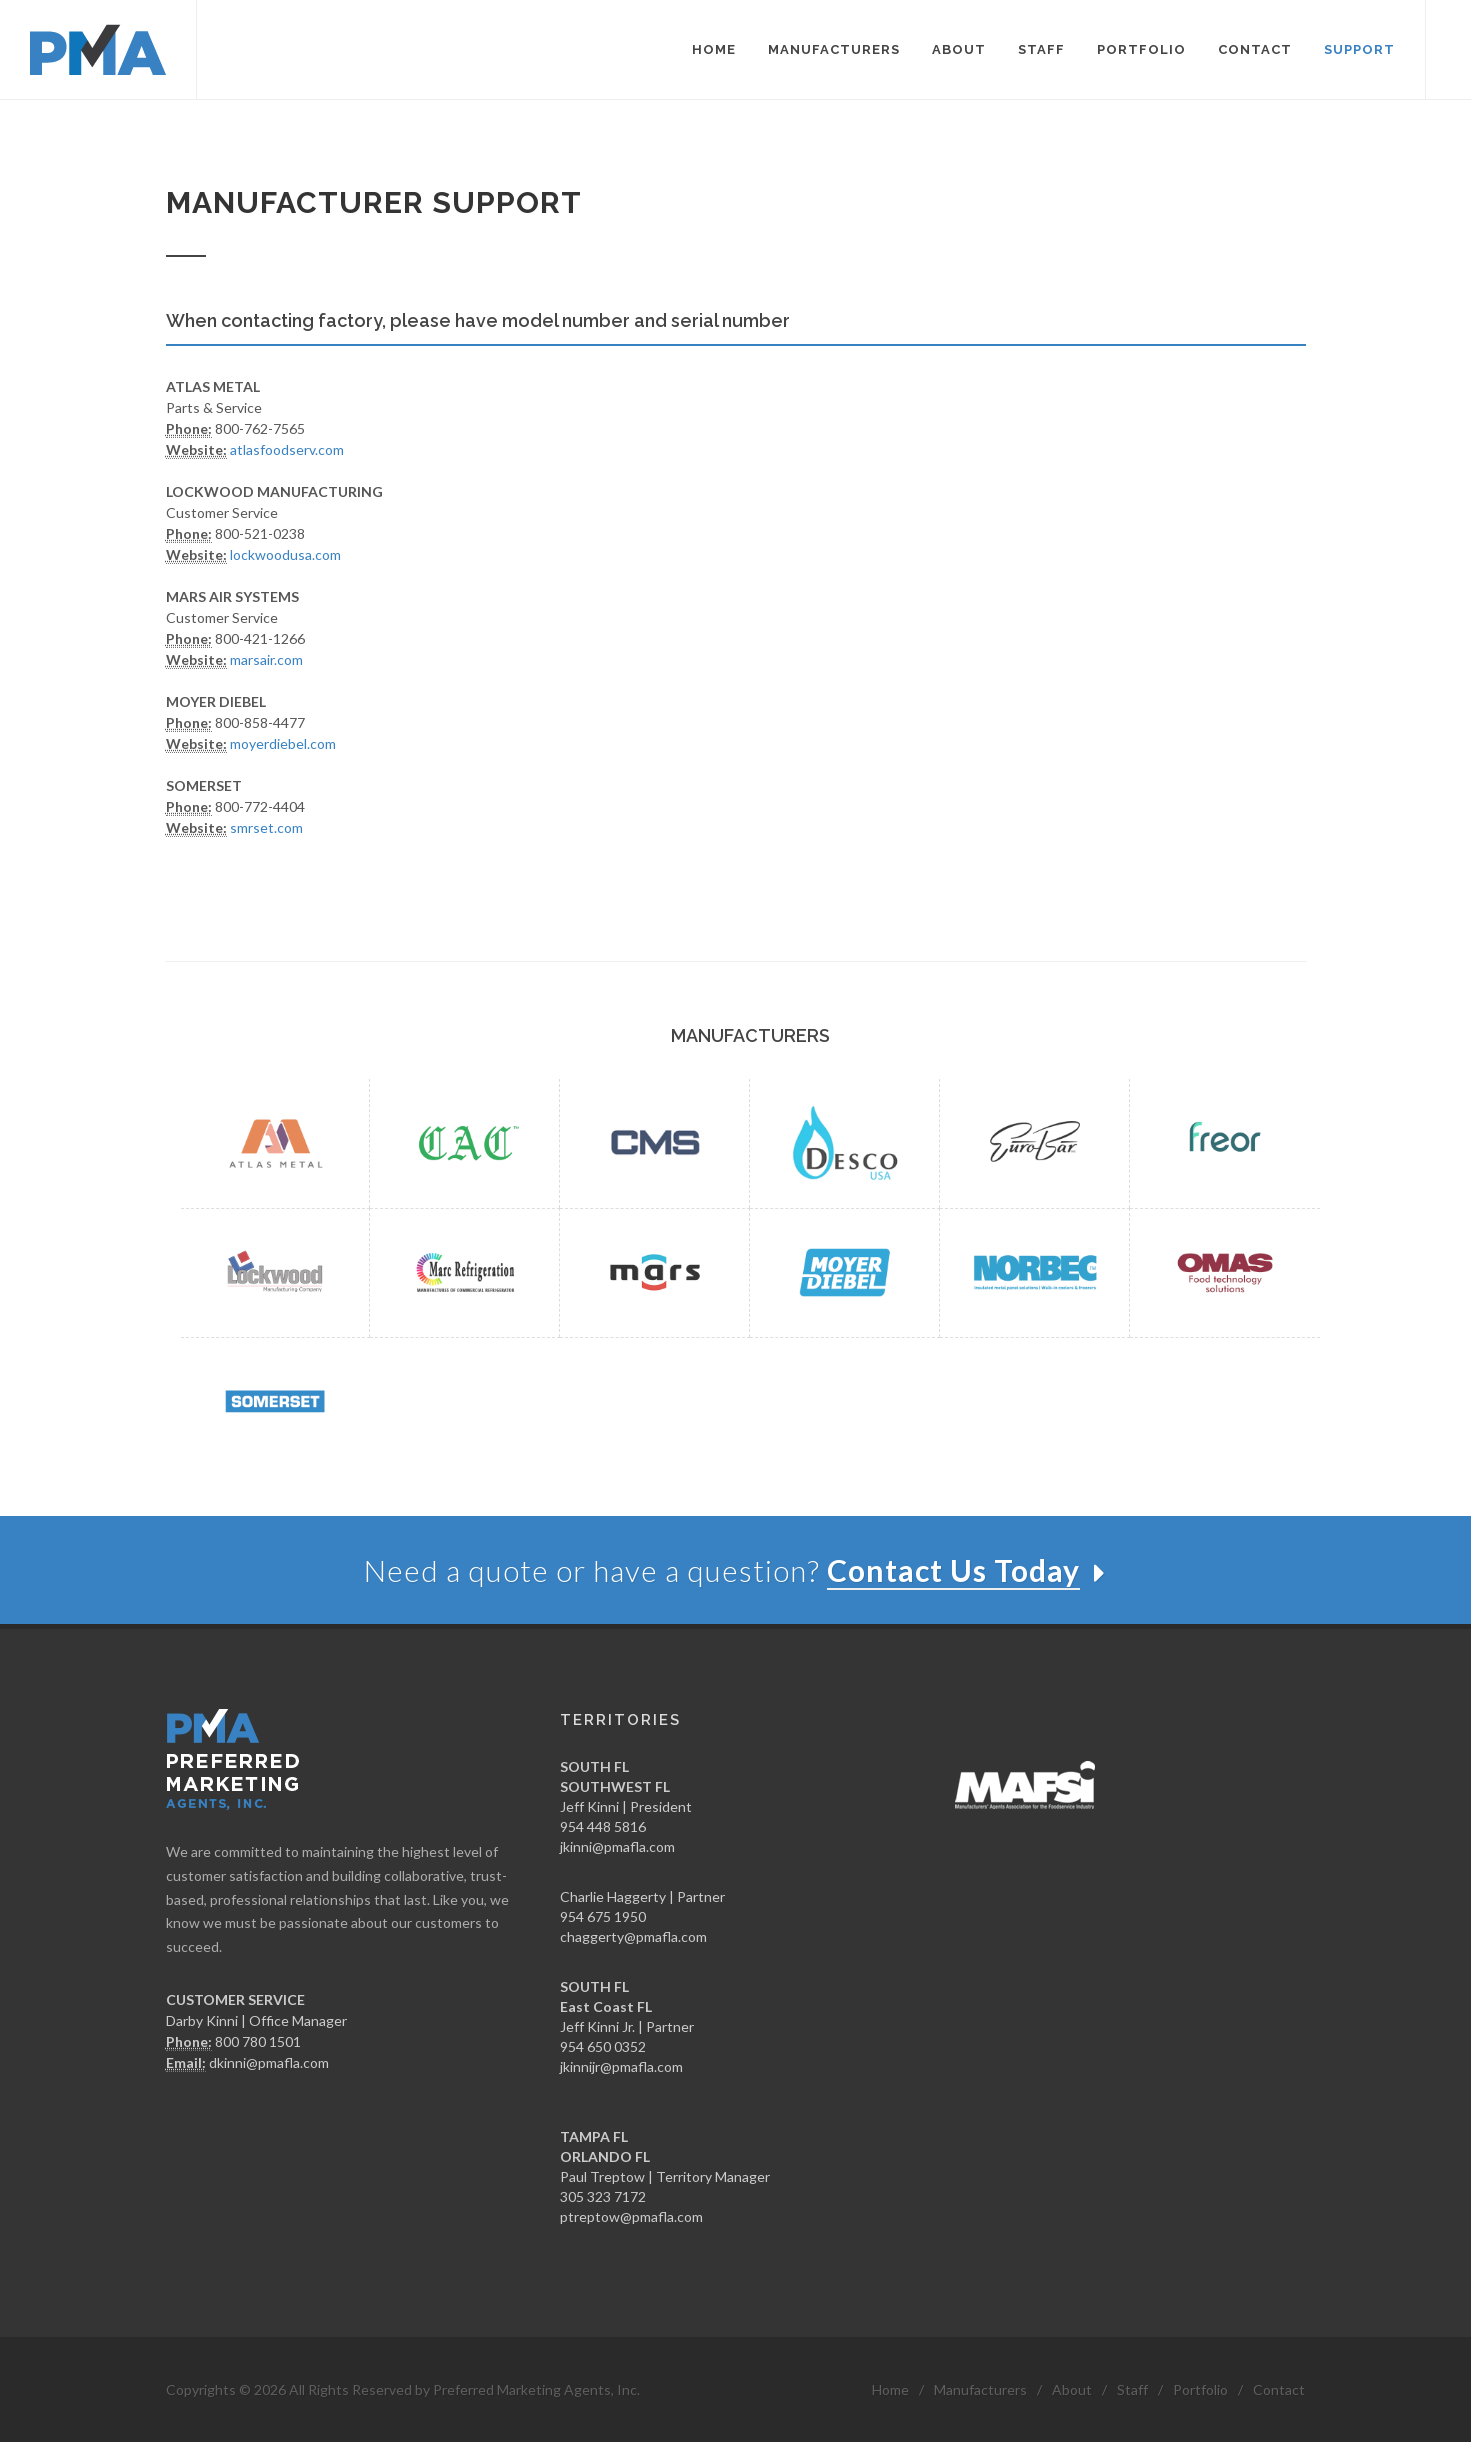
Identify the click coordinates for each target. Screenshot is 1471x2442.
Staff (1132, 2389)
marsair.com (266, 659)
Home (890, 2389)
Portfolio (1200, 2389)
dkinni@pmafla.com (269, 2062)
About (1072, 2389)
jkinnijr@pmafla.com (621, 2066)
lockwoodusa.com (285, 554)
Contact (1279, 2389)
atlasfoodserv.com (287, 449)
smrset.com (266, 827)
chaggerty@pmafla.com (633, 1936)
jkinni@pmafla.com (617, 1846)
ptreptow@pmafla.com (631, 2216)
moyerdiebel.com (283, 743)
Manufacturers (980, 2389)
